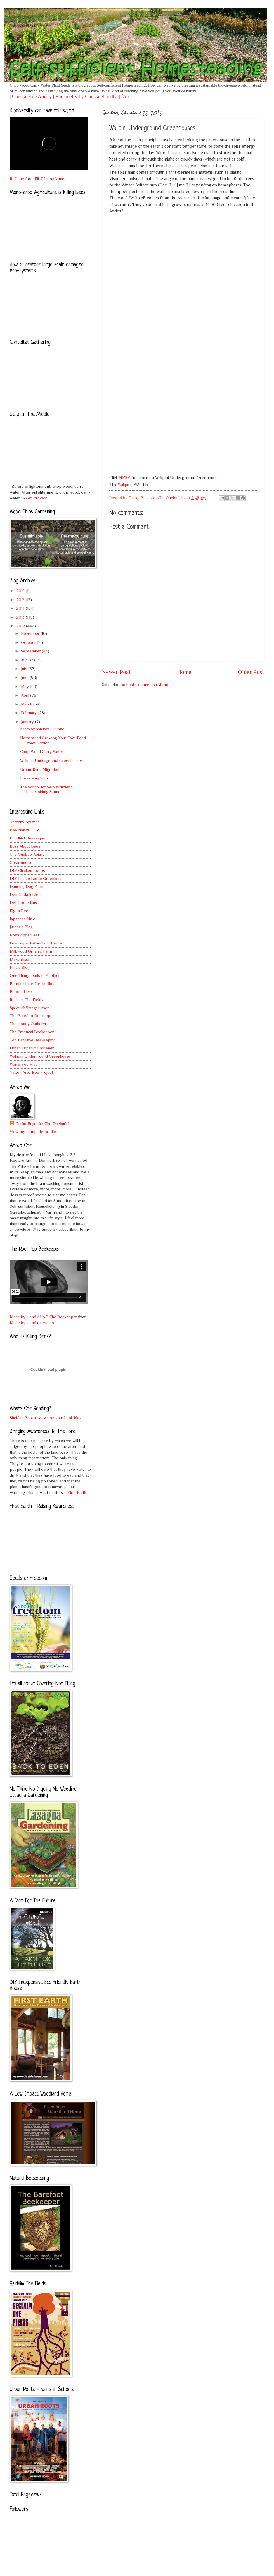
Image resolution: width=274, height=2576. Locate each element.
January (28, 721)
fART (127, 96)
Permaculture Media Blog (32, 983)
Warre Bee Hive (24, 1064)
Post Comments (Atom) (147, 684)
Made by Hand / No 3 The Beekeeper (43, 1317)
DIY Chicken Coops (27, 870)
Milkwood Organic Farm (31, 951)
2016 (21, 591)
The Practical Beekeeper (32, 1032)
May (25, 686)
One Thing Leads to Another (35, 975)
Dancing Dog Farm (26, 886)
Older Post (251, 672)
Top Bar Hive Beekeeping (33, 1040)
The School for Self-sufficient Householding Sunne (46, 789)
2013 (21, 617)
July (24, 668)
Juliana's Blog (21, 927)
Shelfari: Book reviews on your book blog (46, 1417)
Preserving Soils (34, 778)
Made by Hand (23, 1323)
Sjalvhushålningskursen (29, 1008)
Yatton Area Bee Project (31, 1072)
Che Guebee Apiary (32, 96)
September (31, 651)
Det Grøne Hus (23, 902)
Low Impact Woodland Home (36, 943)
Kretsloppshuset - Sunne (42, 729)
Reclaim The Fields (26, 1000)
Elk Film (42, 178)
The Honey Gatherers (29, 1024)
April (25, 695)
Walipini (124, 484)
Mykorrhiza (19, 959)
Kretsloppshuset (24, 935)
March (27, 704)
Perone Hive (21, 991)
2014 (21, 608)
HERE (124, 477)
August (27, 660)
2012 (21, 626)
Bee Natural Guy (24, 830)
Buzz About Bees (25, 846)
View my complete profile (33, 1131)
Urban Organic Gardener (32, 1048)
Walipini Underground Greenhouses (51, 760)
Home (184, 672)
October (29, 642)
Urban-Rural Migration (39, 769)
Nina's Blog (20, 967)
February (29, 713)
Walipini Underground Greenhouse (40, 1056)
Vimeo (61, 178)
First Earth (77, 1492)
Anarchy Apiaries (25, 822)
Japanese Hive (22, 919)
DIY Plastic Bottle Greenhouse (37, 878)
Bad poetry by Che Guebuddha (86, 96)
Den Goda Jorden (25, 894)
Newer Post (116, 672)
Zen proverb (36, 498)
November (31, 633)
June (25, 677)
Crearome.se (21, 862)
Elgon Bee (19, 910)
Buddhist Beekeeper (28, 838)
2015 (21, 599)
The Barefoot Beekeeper (32, 1015)
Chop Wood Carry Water (41, 751)
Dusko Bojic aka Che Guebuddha (43, 1123)
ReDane (17, 178)
